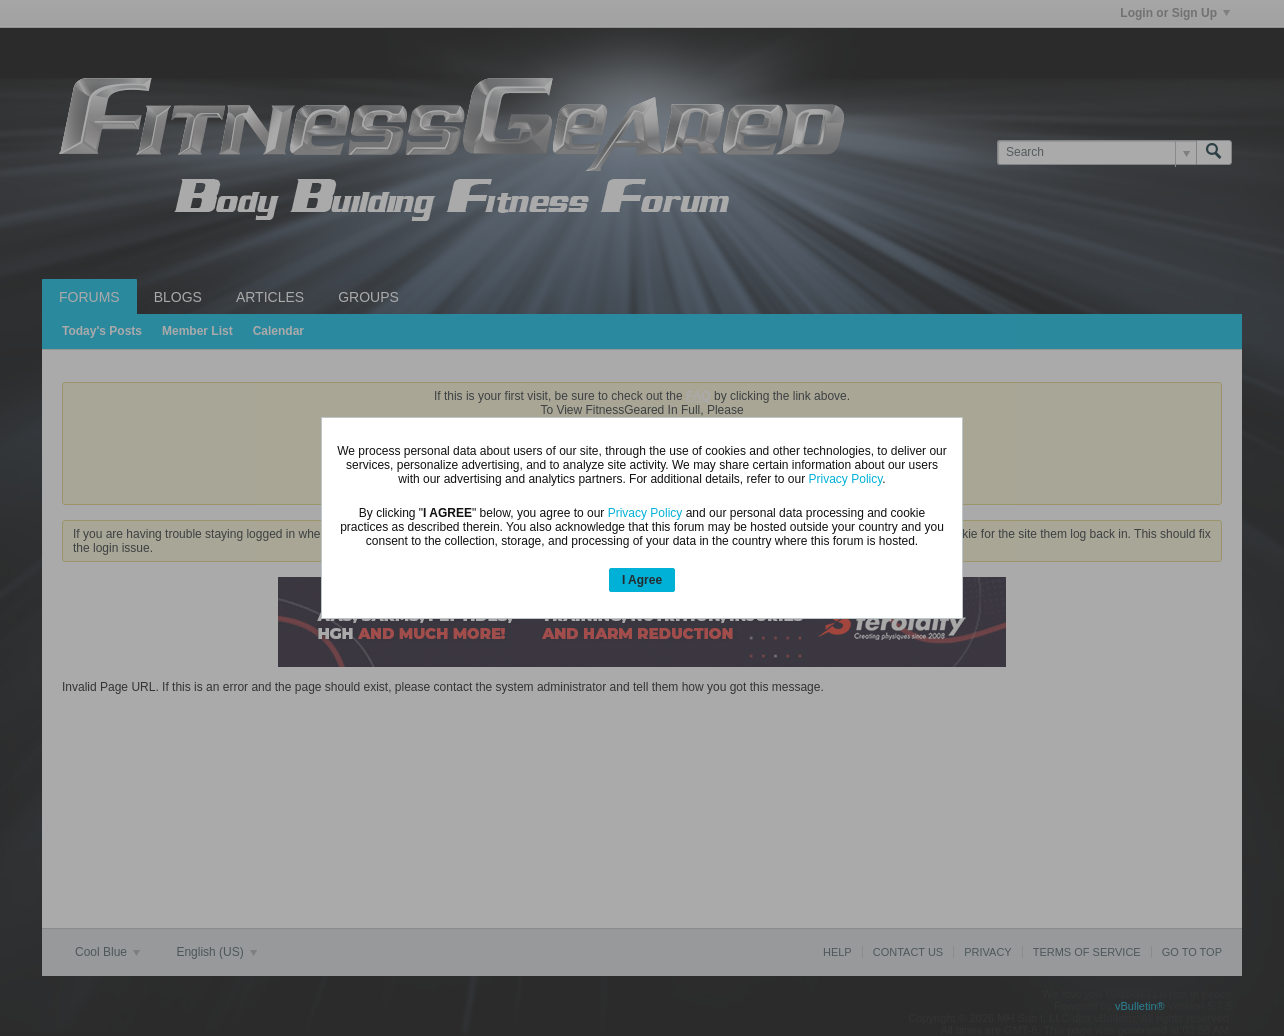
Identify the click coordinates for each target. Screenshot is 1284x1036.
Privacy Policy (846, 479)
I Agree (642, 580)
